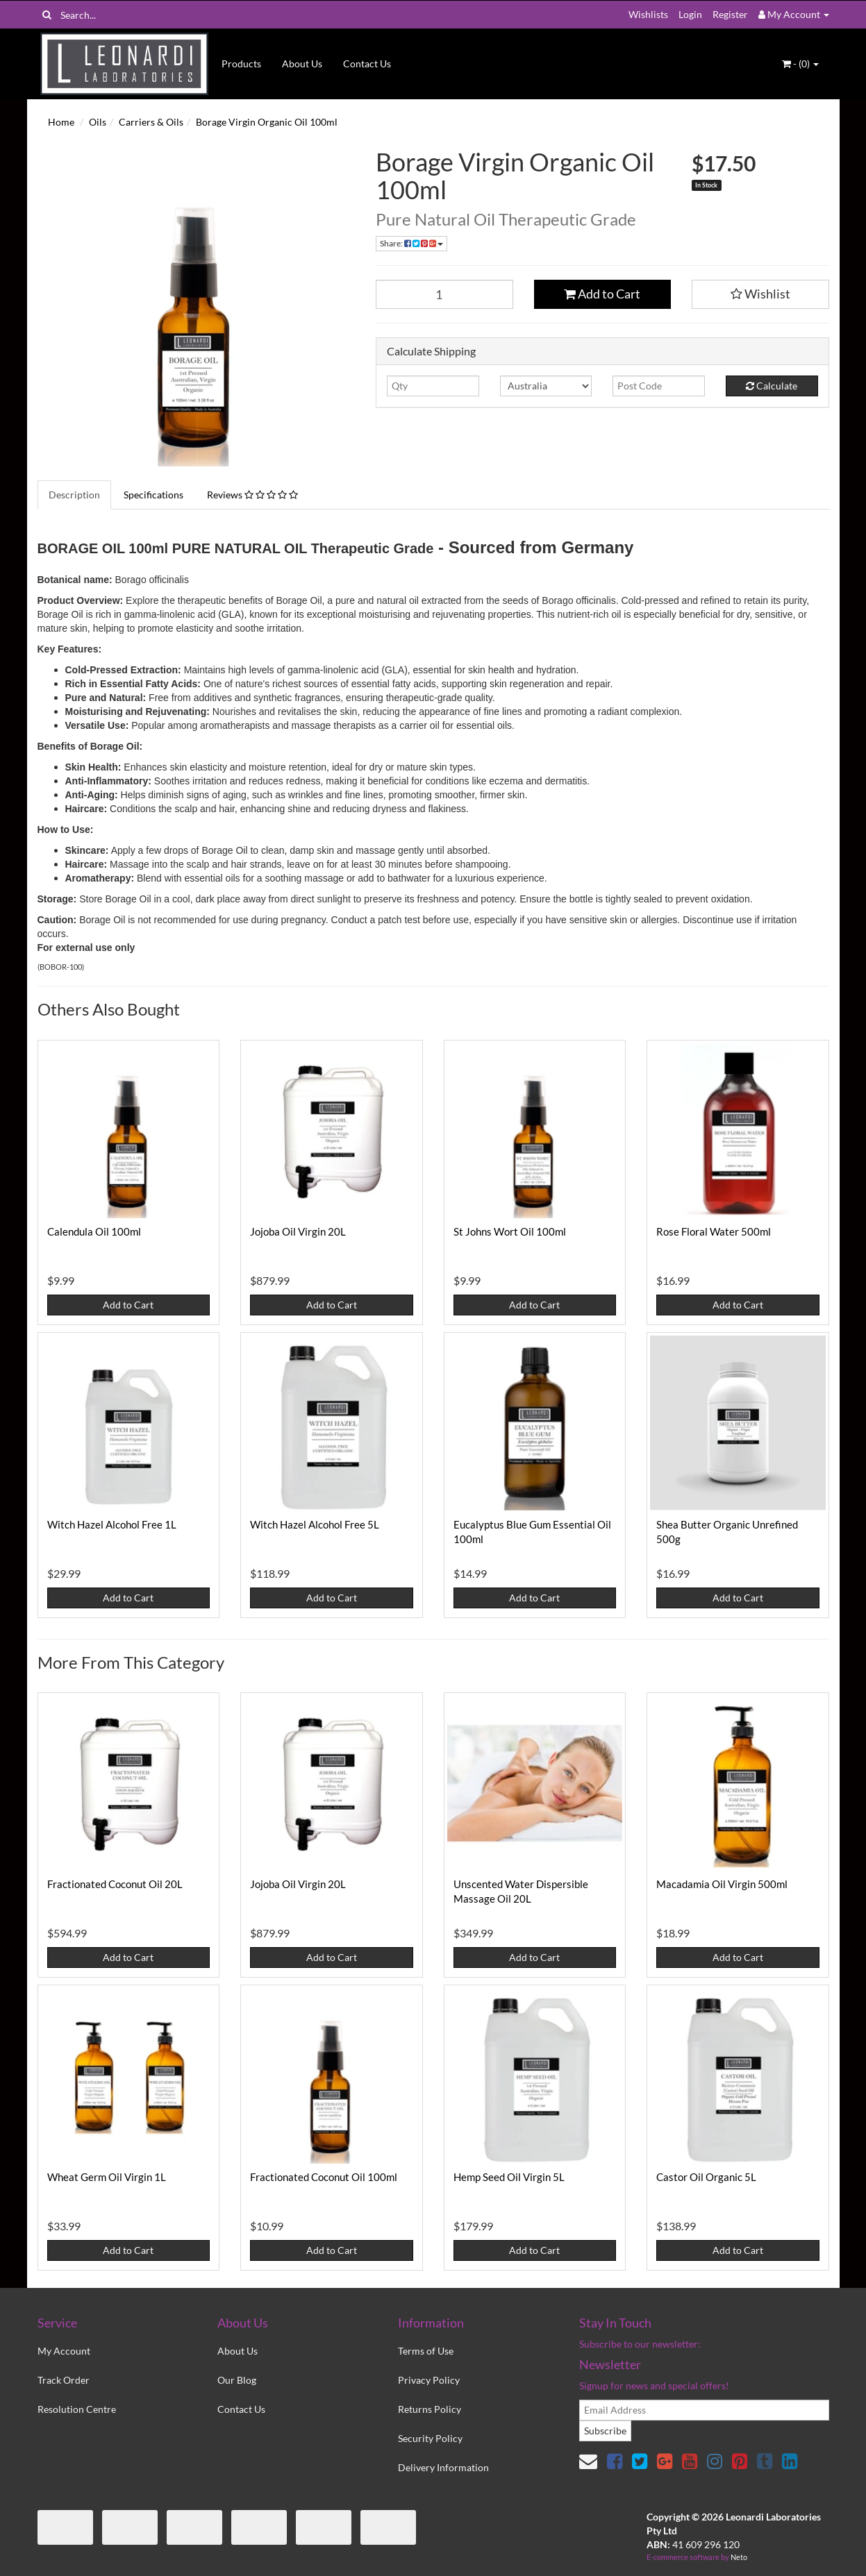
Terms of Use (425, 2351)
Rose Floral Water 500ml (713, 1231)
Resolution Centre (77, 2409)
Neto (739, 2556)
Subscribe (605, 2430)
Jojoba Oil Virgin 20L (298, 1231)
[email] (704, 2410)
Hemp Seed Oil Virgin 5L (509, 2177)
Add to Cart (602, 293)
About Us (302, 63)
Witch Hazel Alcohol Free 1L (111, 1524)
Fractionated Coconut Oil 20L (115, 1884)
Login (690, 14)
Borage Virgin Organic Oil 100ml (267, 122)
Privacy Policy (429, 2380)
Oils (97, 122)
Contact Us (367, 63)
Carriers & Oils (151, 122)
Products (241, 63)
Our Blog (236, 2380)
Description (74, 494)
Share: (411, 243)
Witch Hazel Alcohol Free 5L (314, 1524)
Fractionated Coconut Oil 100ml (323, 2177)
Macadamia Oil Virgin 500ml (722, 1884)
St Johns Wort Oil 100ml (509, 1231)
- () (800, 63)
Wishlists (648, 14)
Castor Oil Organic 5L (706, 2177)
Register (730, 14)
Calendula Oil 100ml (94, 1231)
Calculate (771, 386)
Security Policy (430, 2438)
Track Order (64, 2380)
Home (61, 122)
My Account (64, 2351)
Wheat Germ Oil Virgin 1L (106, 2177)
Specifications (153, 494)
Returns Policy (429, 2409)
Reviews (252, 494)
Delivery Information (443, 2467)
